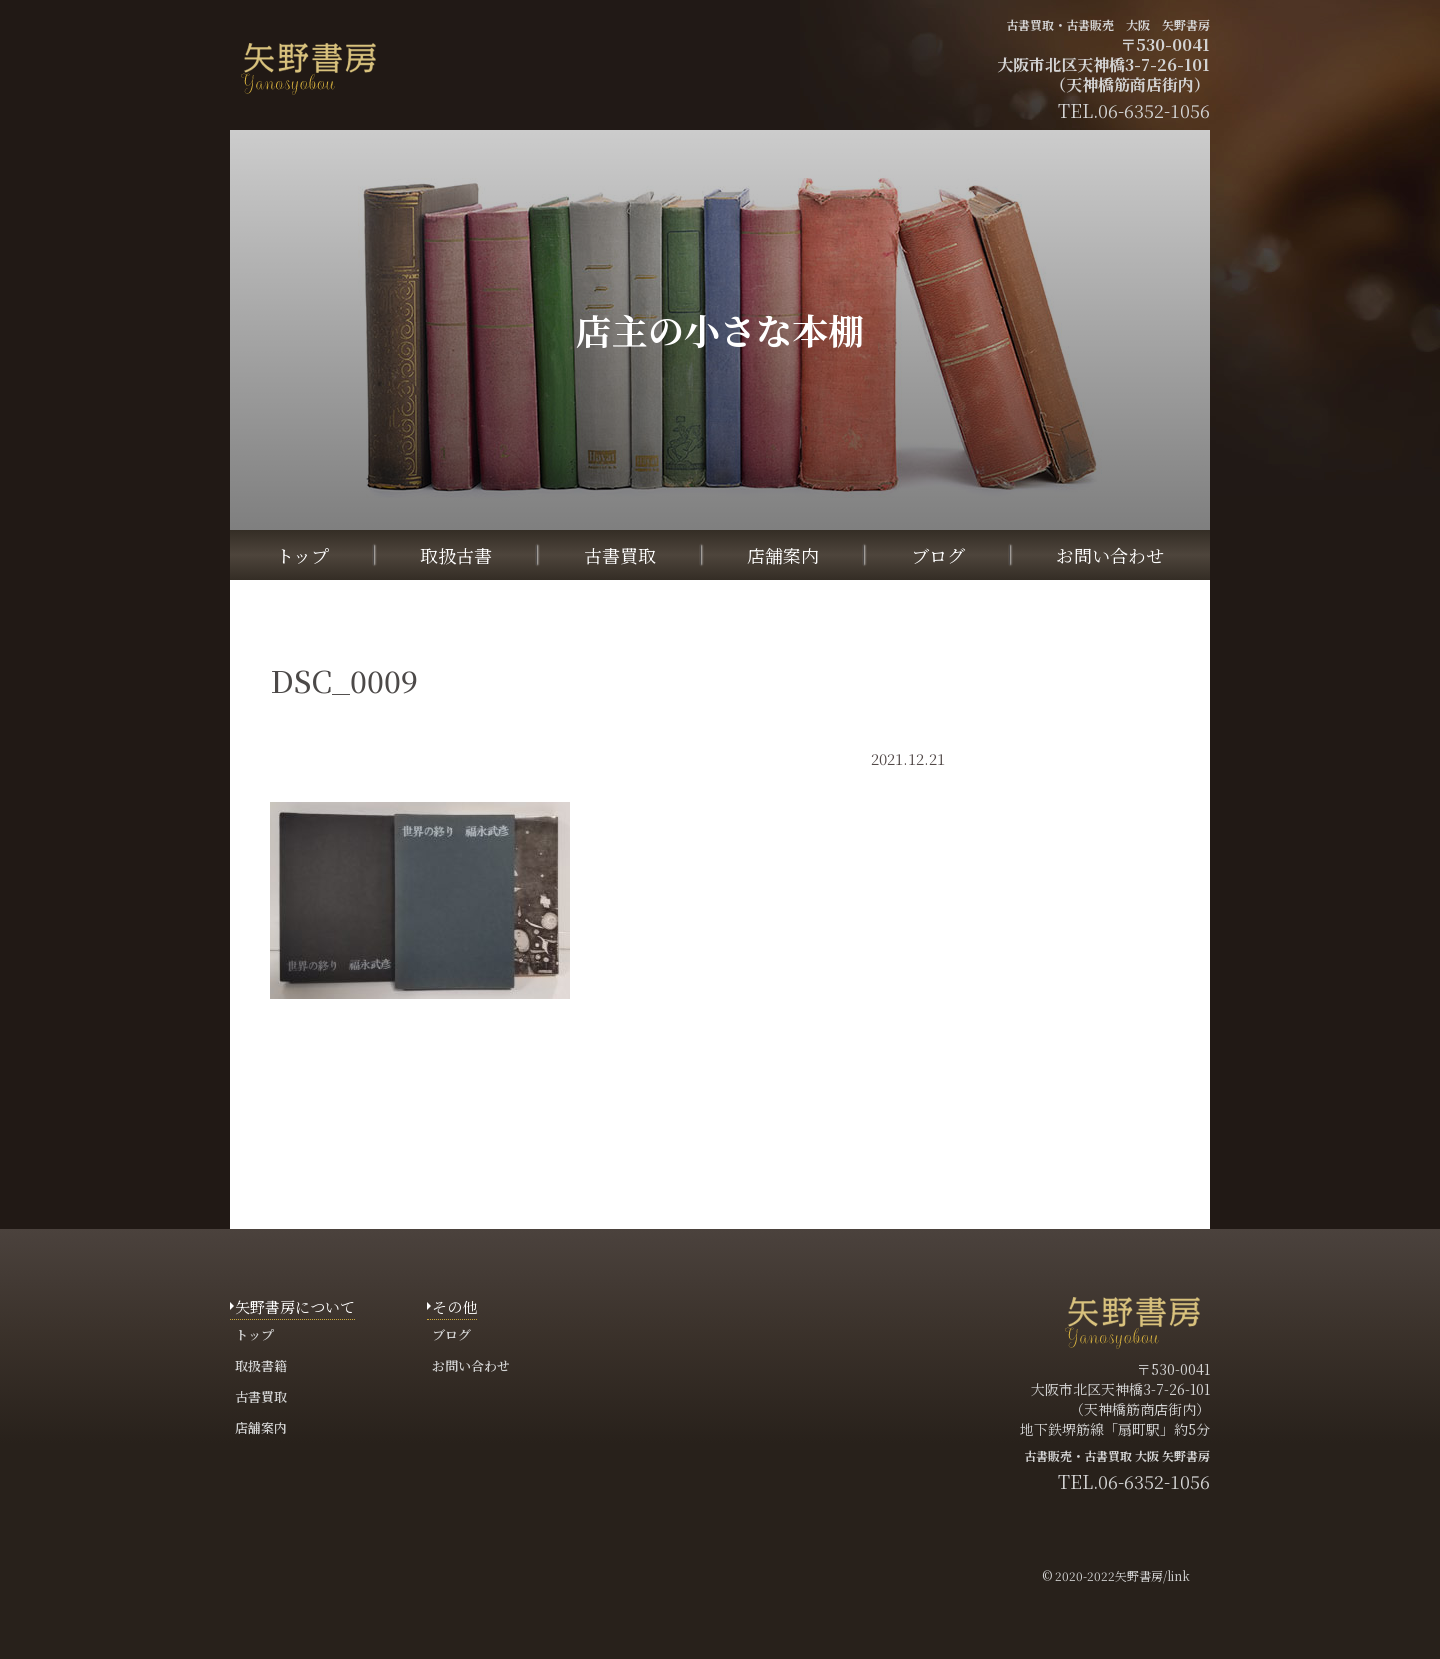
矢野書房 (1139, 1575)
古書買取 (620, 555)
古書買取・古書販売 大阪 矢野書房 (1108, 24)
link (1178, 1575)
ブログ (938, 555)
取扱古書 (456, 555)
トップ (302, 555)
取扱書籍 (261, 1365)
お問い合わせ (1110, 555)
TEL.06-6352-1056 (1134, 1481)
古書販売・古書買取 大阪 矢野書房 (1117, 1455)
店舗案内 (783, 555)
